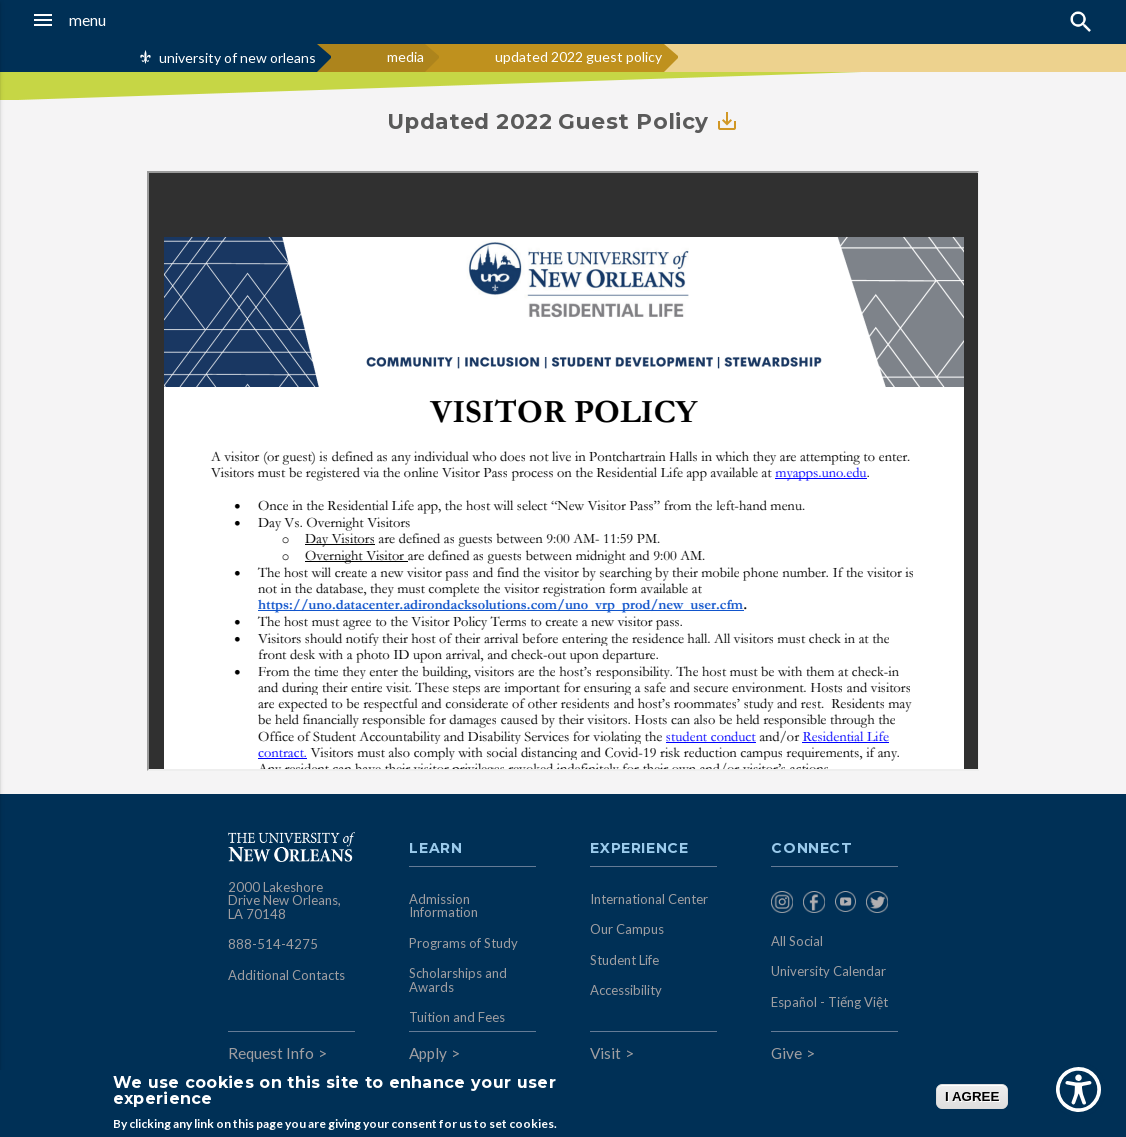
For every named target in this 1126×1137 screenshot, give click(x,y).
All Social (797, 941)
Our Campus (627, 929)
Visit (605, 1053)
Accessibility (626, 990)
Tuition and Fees (457, 1017)
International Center (649, 899)
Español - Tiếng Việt (829, 1002)
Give (786, 1053)
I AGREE (972, 1096)
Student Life (624, 960)
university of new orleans (237, 57)
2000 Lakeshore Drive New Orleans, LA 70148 (284, 900)
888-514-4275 (273, 944)
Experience (639, 849)
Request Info (271, 1053)
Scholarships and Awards (458, 980)
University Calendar (828, 971)
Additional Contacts (286, 975)
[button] (108, 20)
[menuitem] (782, 903)
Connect (812, 849)
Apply (428, 1053)
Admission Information (443, 906)
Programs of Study (463, 943)
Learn (435, 849)
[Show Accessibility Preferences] (1078, 1089)
